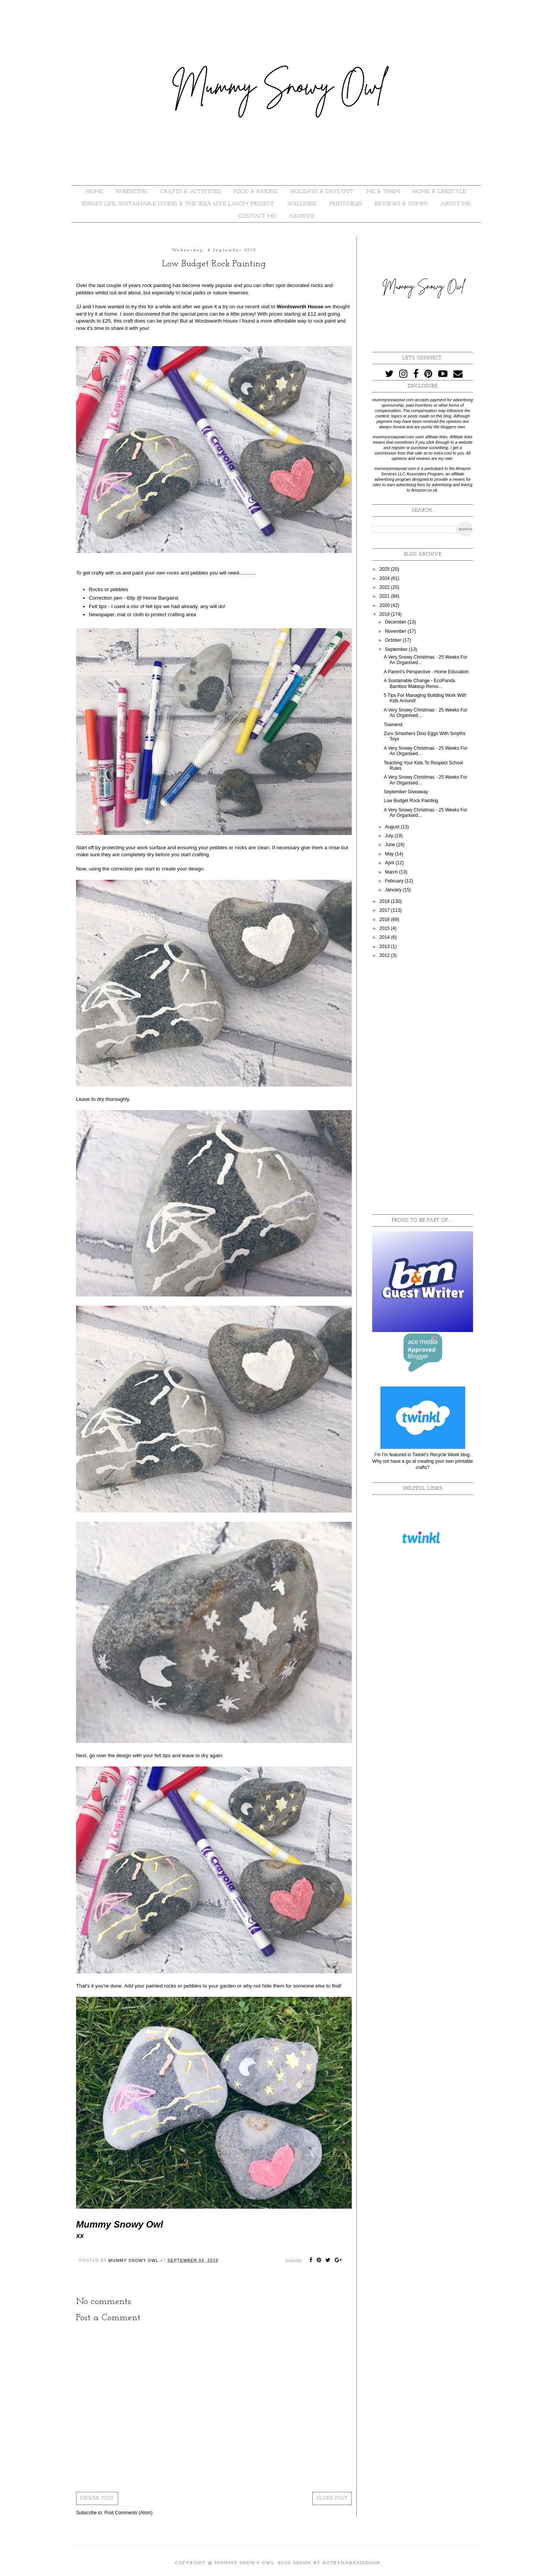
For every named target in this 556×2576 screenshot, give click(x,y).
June (390, 844)
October (394, 640)
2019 (385, 614)
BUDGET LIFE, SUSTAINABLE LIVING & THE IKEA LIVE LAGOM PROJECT (178, 204)
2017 (385, 910)
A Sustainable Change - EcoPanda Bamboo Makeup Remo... (419, 683)
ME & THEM (383, 191)
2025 (385, 569)
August (393, 827)
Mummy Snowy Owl (245, 2563)
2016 (385, 919)
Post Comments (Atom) (128, 2512)
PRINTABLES (345, 204)
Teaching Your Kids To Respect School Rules (423, 765)
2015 (385, 928)
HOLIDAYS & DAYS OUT (322, 191)
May (390, 854)
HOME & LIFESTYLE (439, 191)
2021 (385, 596)
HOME (94, 191)
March (392, 872)
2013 (385, 946)
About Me (456, 204)
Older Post (332, 2498)
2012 (385, 955)
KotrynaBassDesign (352, 2563)
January (394, 889)
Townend (393, 724)
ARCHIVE (301, 216)
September (397, 649)
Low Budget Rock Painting (411, 800)
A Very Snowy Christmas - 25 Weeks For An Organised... (426, 712)
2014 (385, 937)
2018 (385, 901)
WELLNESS (302, 204)
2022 (385, 587)
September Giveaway (406, 791)
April (390, 862)
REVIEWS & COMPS (401, 204)
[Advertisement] (422, 1087)
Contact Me (257, 216)
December (396, 622)
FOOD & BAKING (256, 191)
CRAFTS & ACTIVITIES (191, 191)
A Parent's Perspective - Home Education (426, 671)
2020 (385, 605)
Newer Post (97, 2498)
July (390, 835)
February (395, 881)
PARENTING (131, 191)
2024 (385, 578)
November (396, 631)
